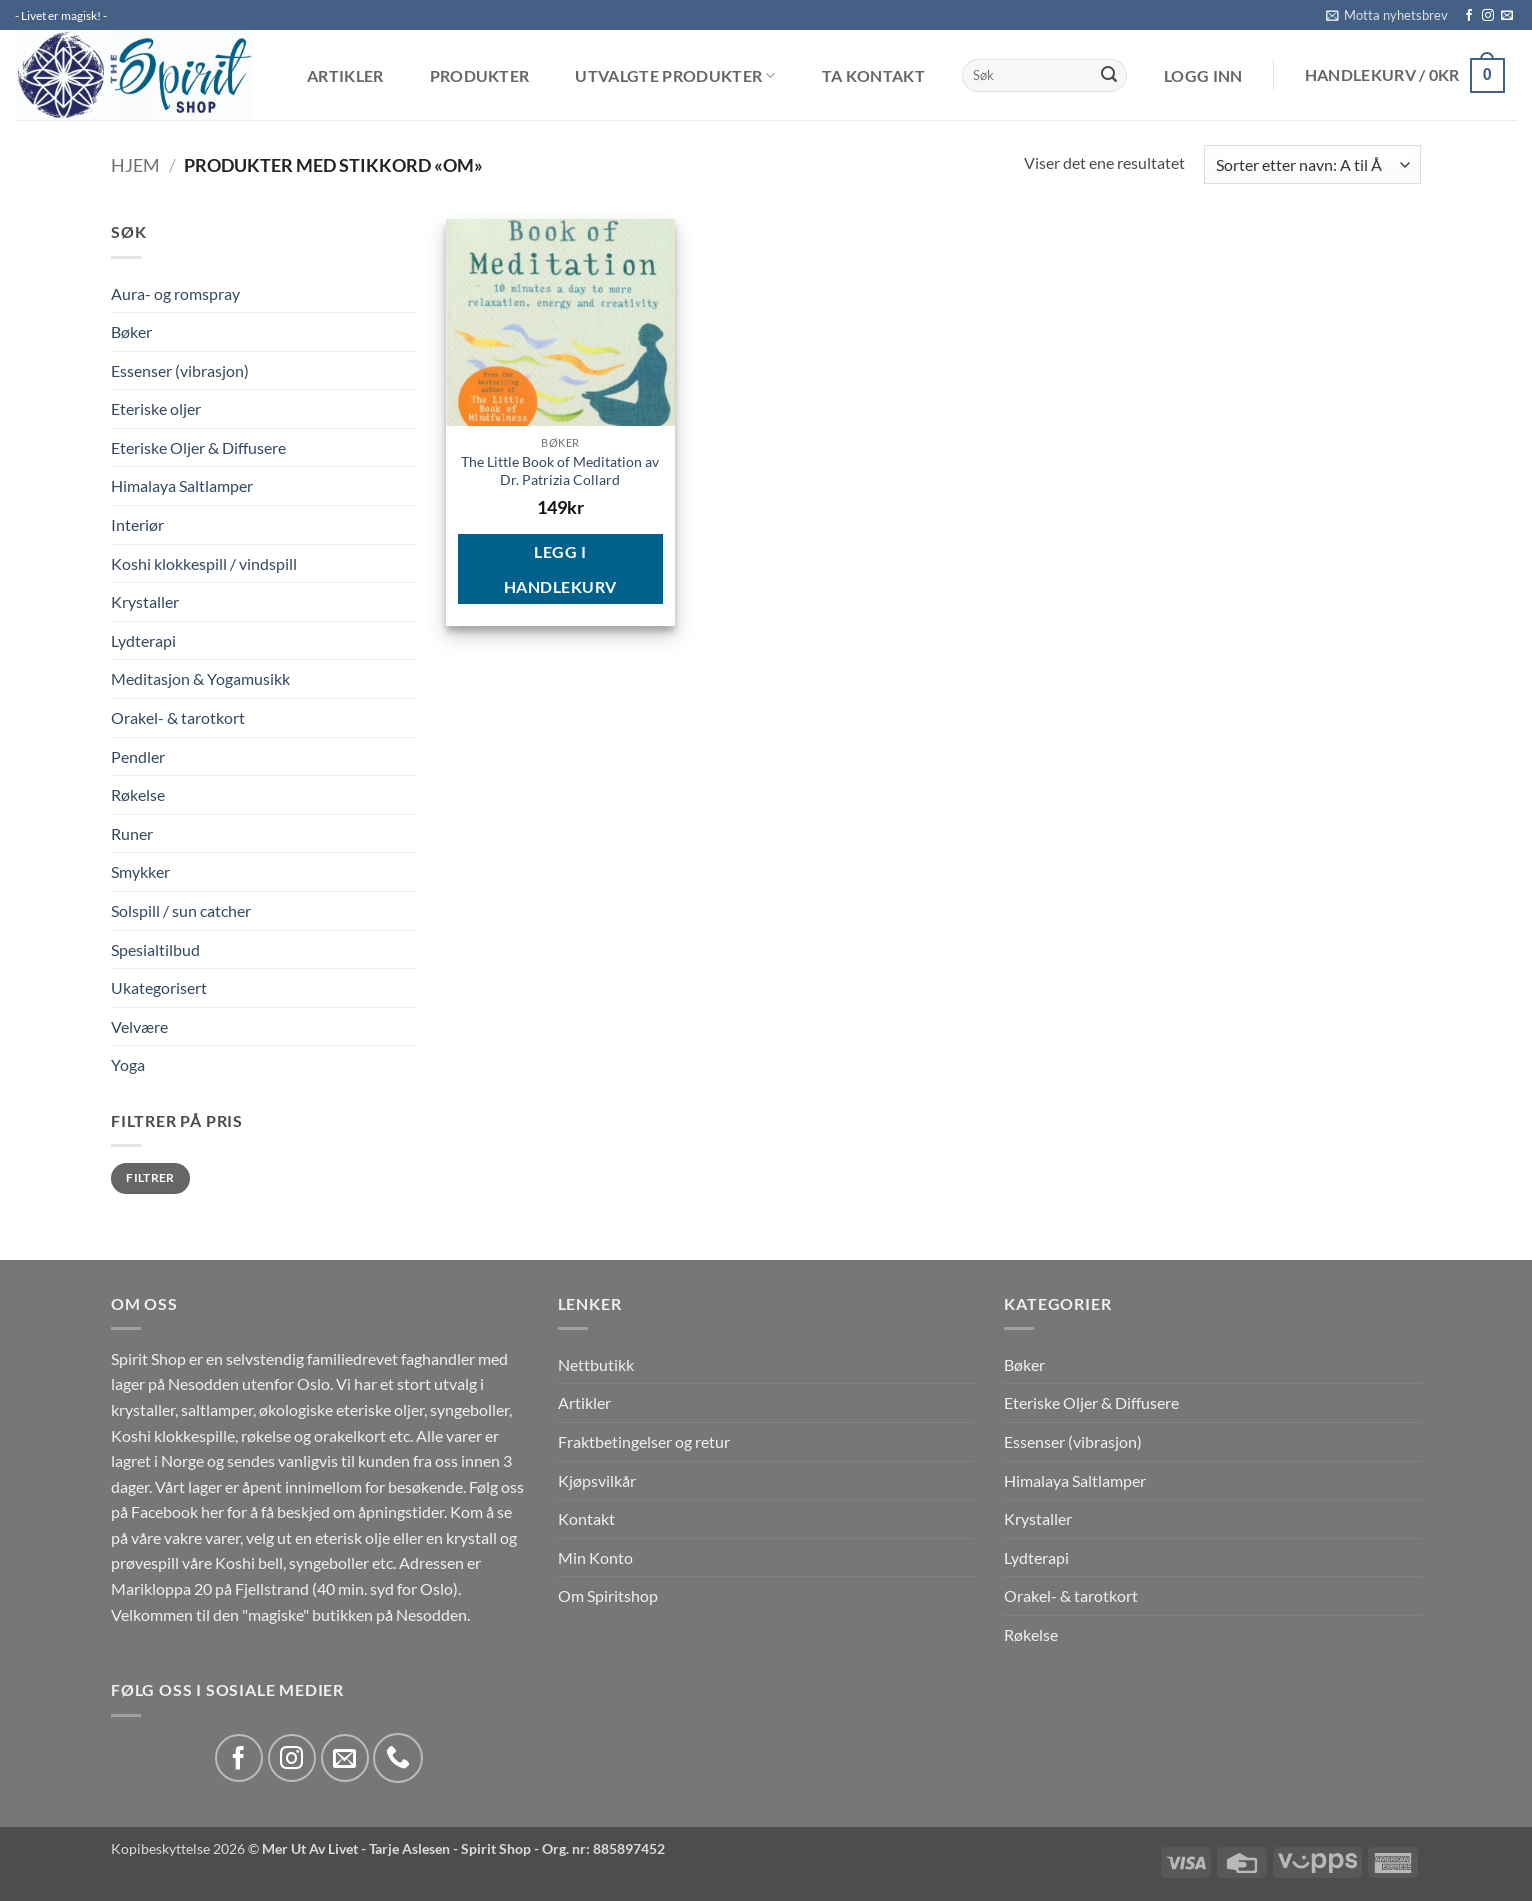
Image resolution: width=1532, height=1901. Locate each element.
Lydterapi (143, 640)
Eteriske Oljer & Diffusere (198, 447)
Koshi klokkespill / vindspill (204, 563)
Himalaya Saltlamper (182, 485)
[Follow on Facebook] (1469, 16)
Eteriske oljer (156, 408)
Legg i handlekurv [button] (560, 569)
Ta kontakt (873, 76)
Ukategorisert (159, 987)
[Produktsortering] (1312, 164)
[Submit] (1109, 76)
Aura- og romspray (175, 293)
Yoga (128, 1064)
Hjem (135, 165)
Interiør (137, 524)
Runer (132, 833)
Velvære (139, 1026)
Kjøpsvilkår (597, 1480)
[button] (1387, 15)
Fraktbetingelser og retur (644, 1441)
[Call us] (398, 1758)
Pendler (138, 756)
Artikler (345, 76)
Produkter (480, 76)
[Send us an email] (1507, 16)
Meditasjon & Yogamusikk (200, 678)
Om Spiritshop (608, 1595)
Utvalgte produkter (675, 75)
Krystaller (145, 601)
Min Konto (595, 1557)
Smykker (140, 871)
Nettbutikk (596, 1364)
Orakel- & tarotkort (178, 717)
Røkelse (138, 794)
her (212, 1511)
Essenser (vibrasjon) (180, 370)
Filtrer (150, 1177)
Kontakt (586, 1518)
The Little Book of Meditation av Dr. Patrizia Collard (560, 471)
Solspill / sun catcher (181, 910)
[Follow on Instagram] (1488, 16)
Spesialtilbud (155, 949)
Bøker (131, 331)
